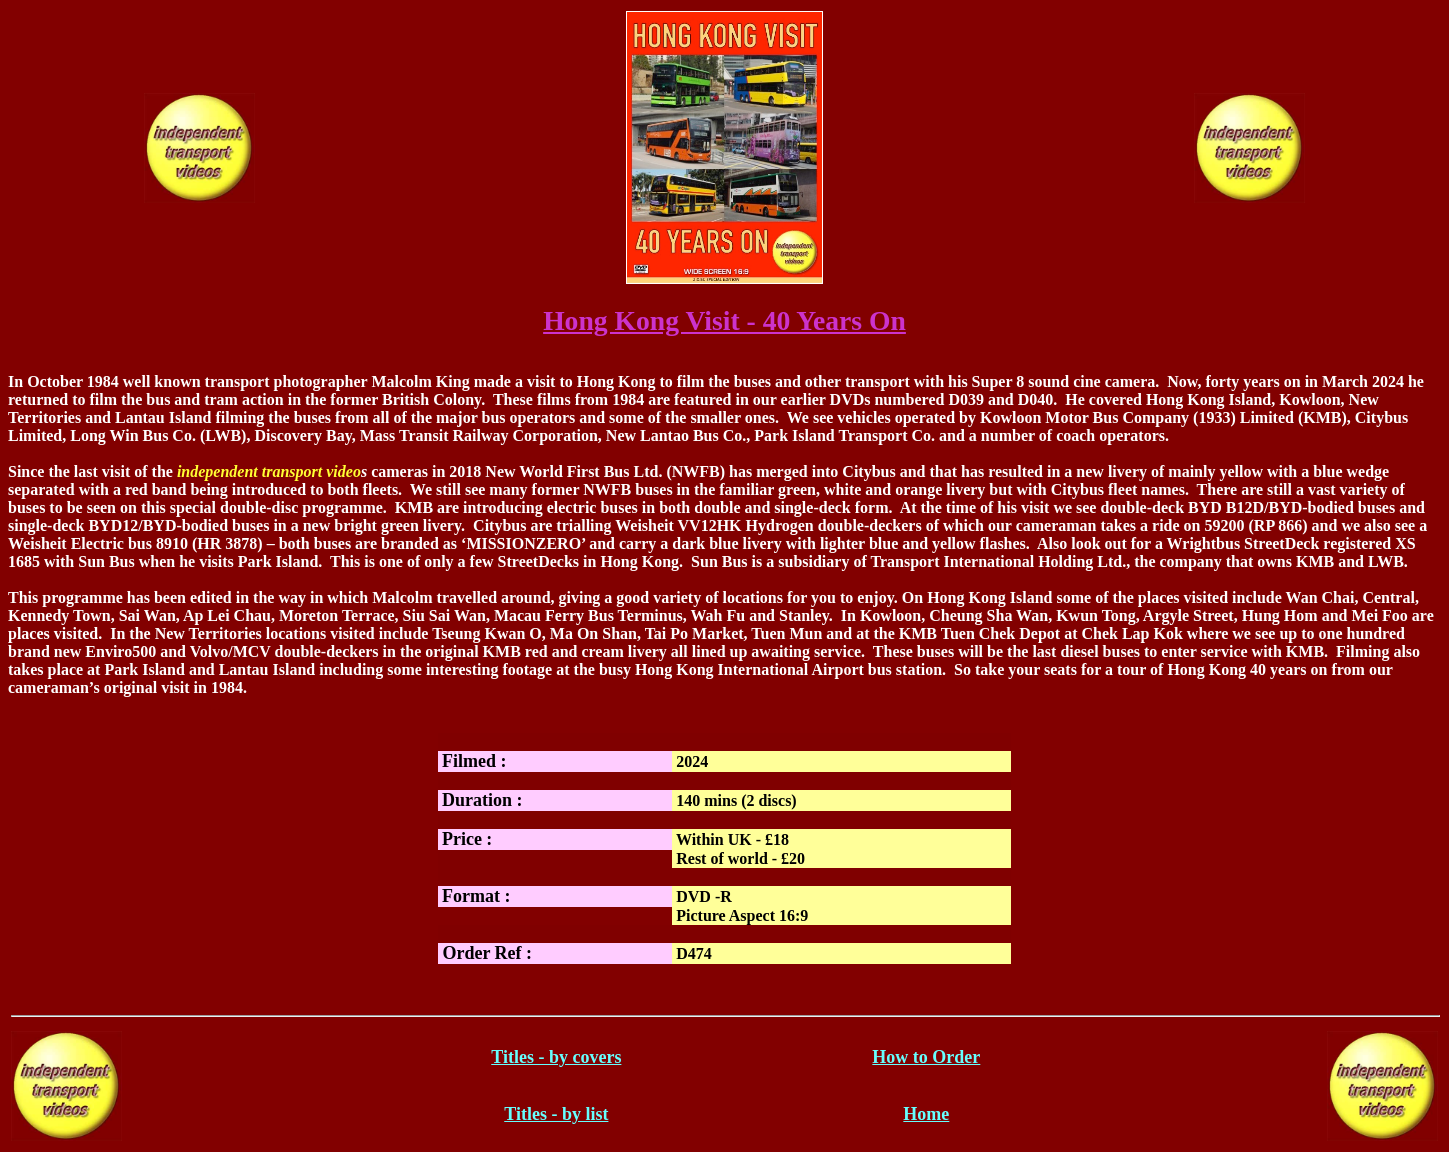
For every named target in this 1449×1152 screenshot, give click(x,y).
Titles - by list (556, 1114)
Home (926, 1114)
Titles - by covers (556, 1057)
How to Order (926, 1057)
